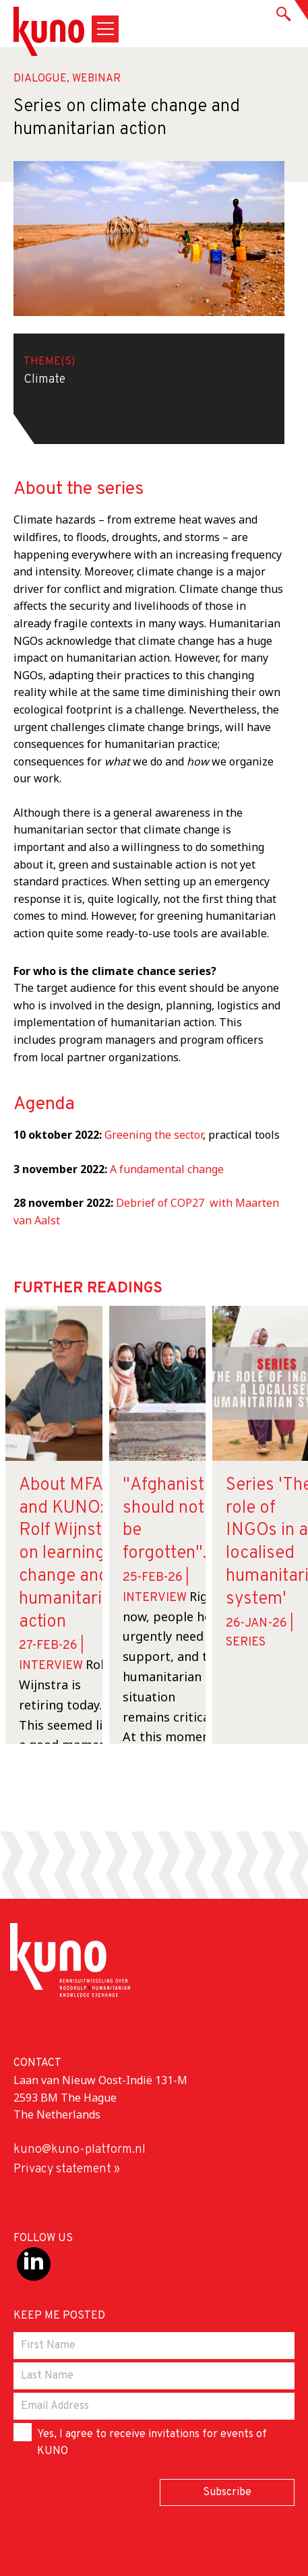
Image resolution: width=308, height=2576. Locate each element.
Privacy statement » (66, 2169)
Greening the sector (153, 1134)
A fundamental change (167, 1169)
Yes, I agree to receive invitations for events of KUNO (140, 2441)
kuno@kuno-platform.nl (79, 2150)
